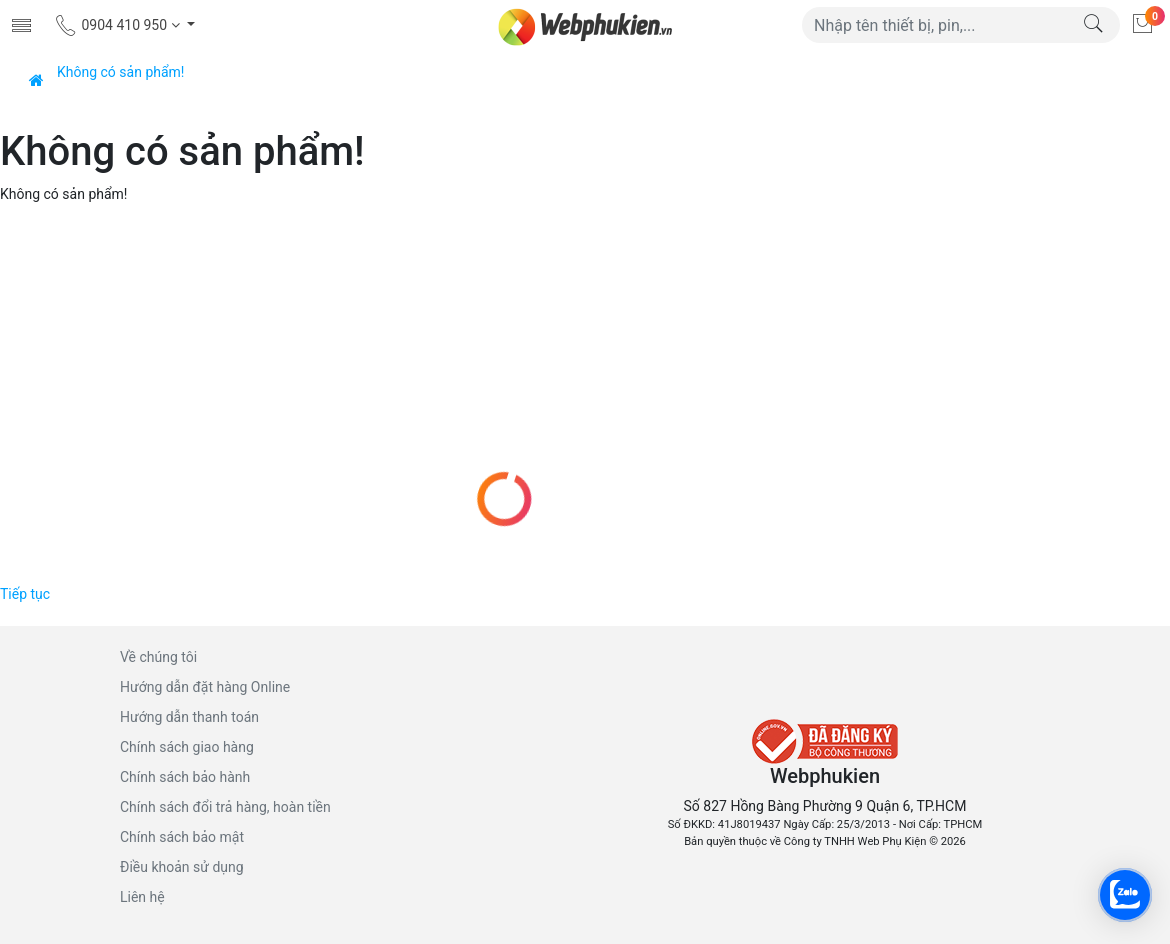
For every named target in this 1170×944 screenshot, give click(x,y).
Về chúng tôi (158, 657)
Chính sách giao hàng (187, 747)
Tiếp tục (25, 594)
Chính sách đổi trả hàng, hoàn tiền (225, 807)
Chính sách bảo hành (185, 777)
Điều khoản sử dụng (182, 867)
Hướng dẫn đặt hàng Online (205, 687)
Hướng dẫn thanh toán (189, 717)
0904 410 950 (118, 25)
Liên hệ (142, 897)
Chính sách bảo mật (182, 837)
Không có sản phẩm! (120, 72)
